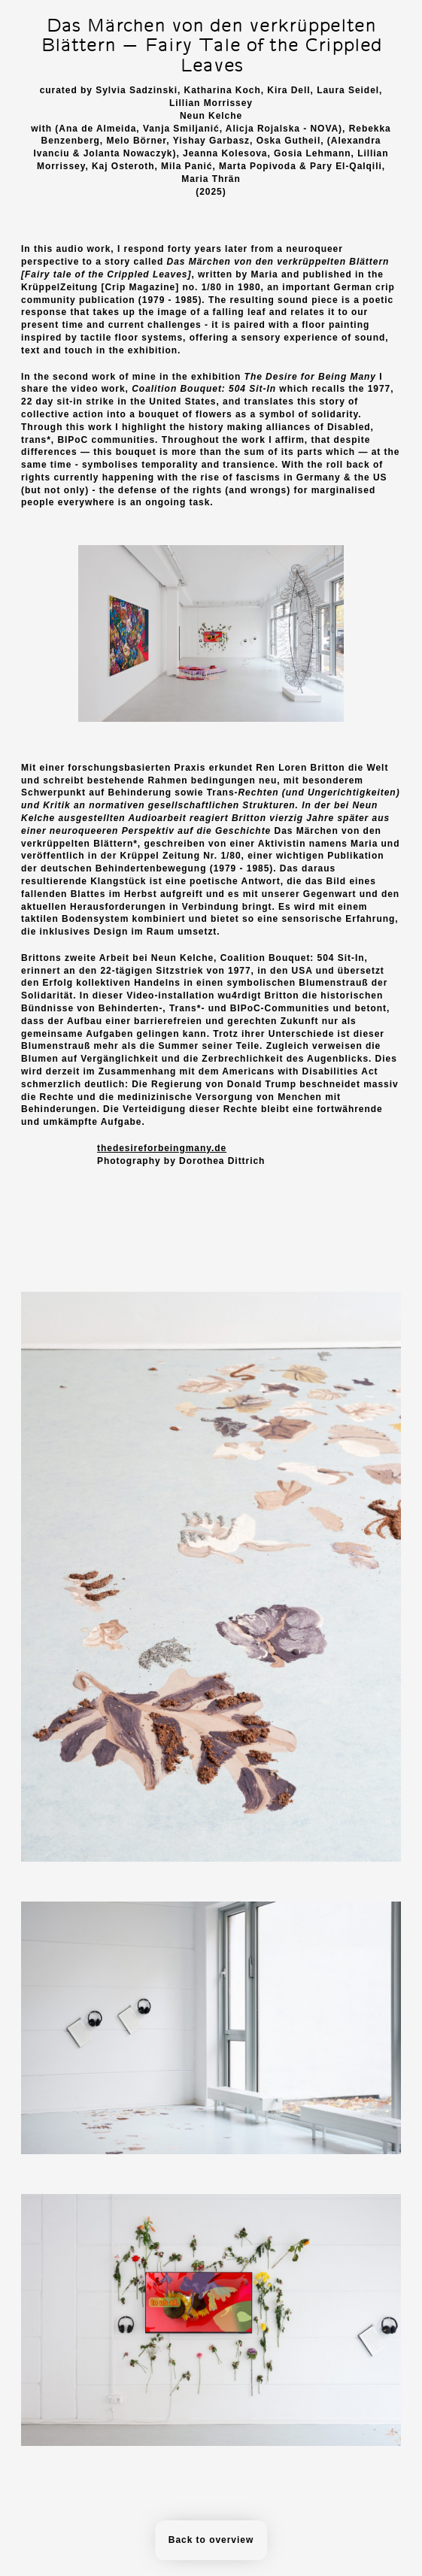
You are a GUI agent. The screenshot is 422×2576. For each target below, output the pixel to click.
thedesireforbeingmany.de (161, 1148)
